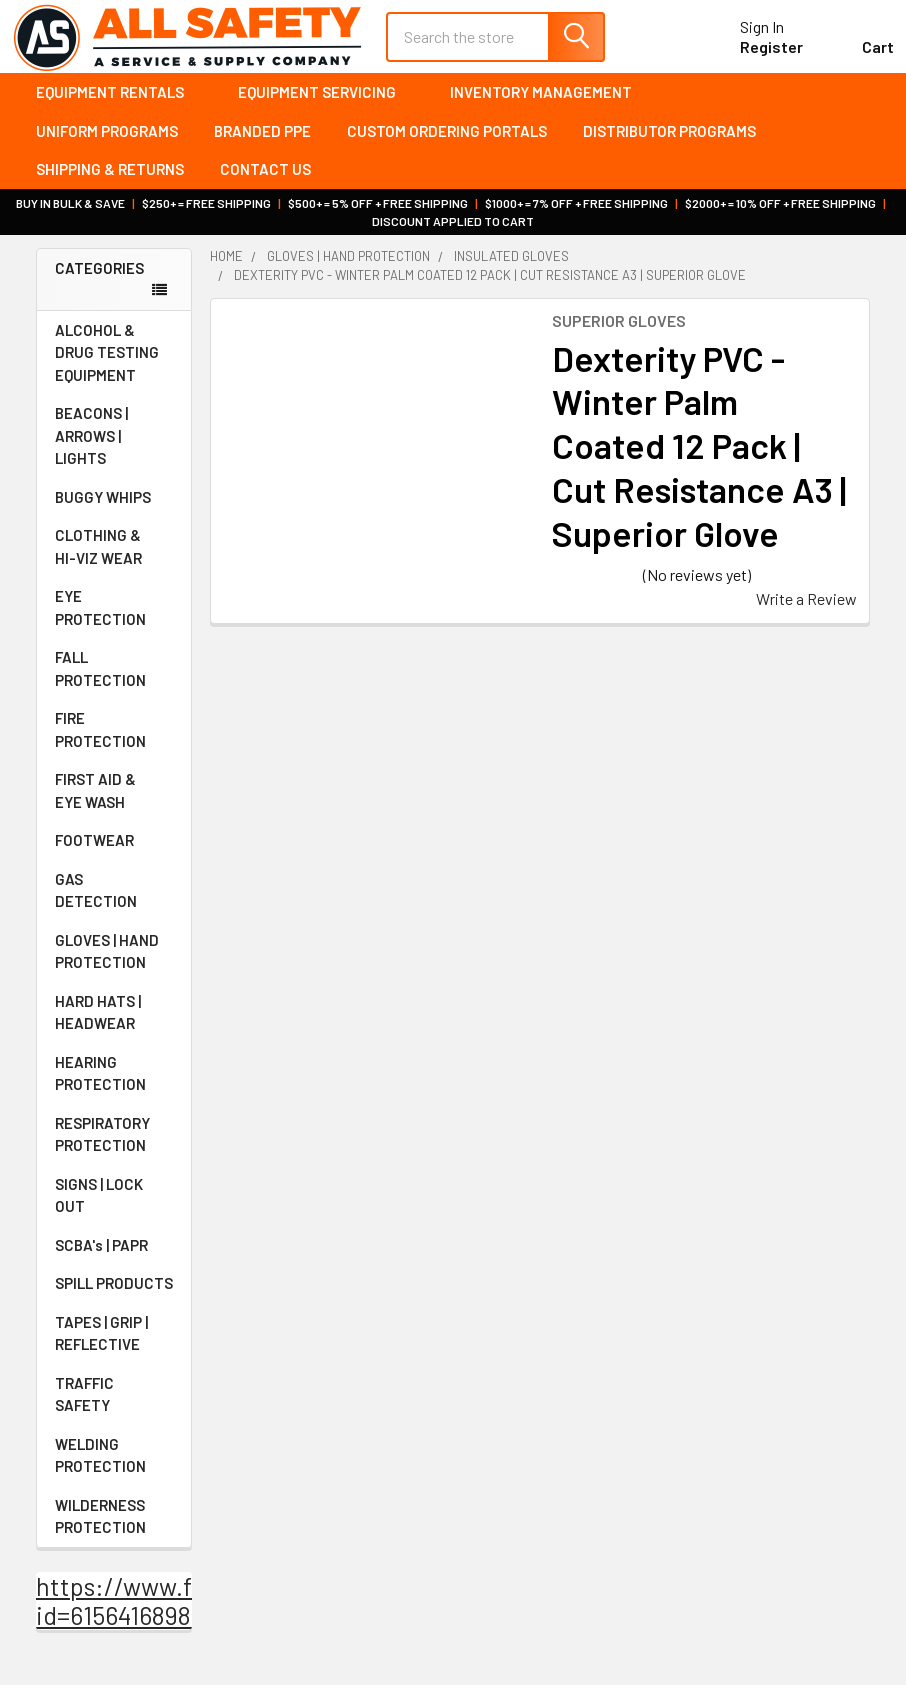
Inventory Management (541, 100)
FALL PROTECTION (114, 676)
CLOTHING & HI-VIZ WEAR (114, 554)
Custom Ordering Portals (447, 138)
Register (747, 52)
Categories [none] (99, 275)
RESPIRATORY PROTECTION (114, 1141)
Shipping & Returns (110, 177)
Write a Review (806, 606)
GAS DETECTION (114, 897)
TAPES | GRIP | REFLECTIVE (114, 1340)
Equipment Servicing (326, 100)
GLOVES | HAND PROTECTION (114, 958)
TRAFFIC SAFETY (114, 1401)
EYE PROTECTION (114, 615)
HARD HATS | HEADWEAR (114, 1019)
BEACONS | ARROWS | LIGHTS (114, 443)
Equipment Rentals (119, 100)
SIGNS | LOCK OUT (114, 1202)
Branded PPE (262, 138)
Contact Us (265, 177)
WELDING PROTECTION (114, 1462)
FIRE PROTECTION (114, 737)
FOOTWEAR (114, 848)
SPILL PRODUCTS (114, 1291)
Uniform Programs (107, 138)
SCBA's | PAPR (114, 1252)
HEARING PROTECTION (114, 1080)
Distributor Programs (669, 138)
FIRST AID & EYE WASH (114, 798)
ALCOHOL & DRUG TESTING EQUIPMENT (107, 359)
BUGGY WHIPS (114, 504)
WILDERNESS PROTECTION (114, 1523)
